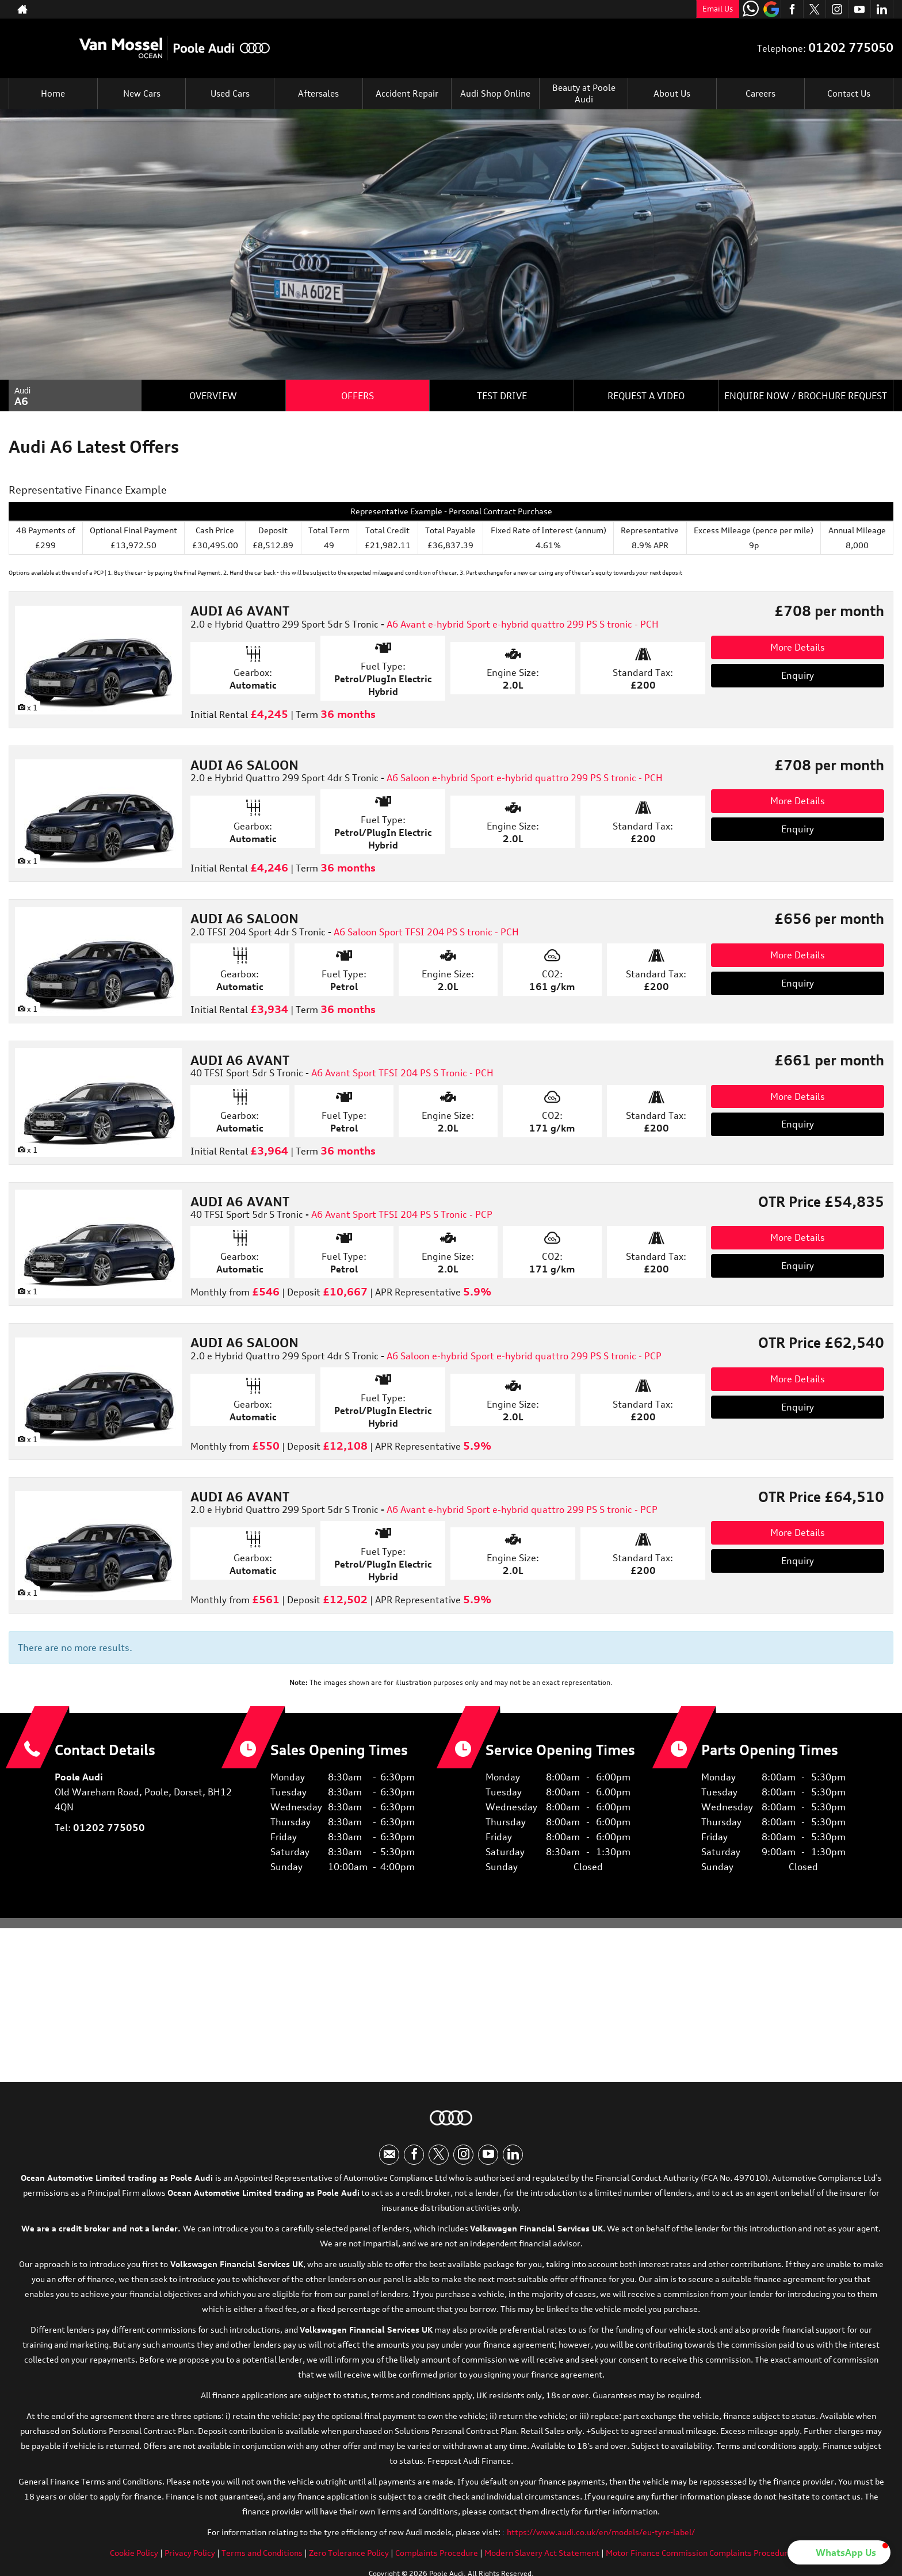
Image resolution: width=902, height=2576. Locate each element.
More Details (797, 647)
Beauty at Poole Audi (583, 93)
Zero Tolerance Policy (349, 2557)
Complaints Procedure (436, 2557)
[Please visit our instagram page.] (836, 9)
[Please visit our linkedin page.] (881, 9)
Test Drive (502, 396)
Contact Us (849, 94)
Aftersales (318, 94)
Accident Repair (407, 94)
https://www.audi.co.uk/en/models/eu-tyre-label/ (601, 2536)
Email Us (717, 8)
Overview (213, 396)
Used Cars (229, 94)
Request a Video (646, 396)
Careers (760, 94)
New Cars (141, 94)
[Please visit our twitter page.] (814, 9)
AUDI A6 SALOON (244, 765)
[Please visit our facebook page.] (792, 9)
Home (53, 94)
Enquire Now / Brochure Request (805, 396)
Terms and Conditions (262, 2557)
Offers (357, 396)
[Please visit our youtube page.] (859, 9)
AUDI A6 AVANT (239, 610)
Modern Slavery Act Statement (541, 2557)
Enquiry (797, 675)
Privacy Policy (190, 2557)
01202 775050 (642, 9)
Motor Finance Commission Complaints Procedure (699, 2557)
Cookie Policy (134, 2557)
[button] (839, 2552)
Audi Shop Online (495, 94)
